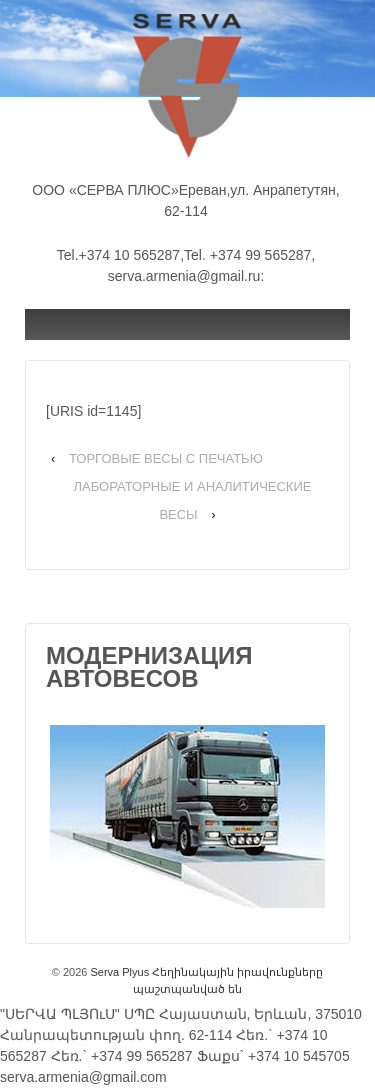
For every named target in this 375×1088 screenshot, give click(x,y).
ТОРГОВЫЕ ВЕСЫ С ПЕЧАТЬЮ (166, 458)
